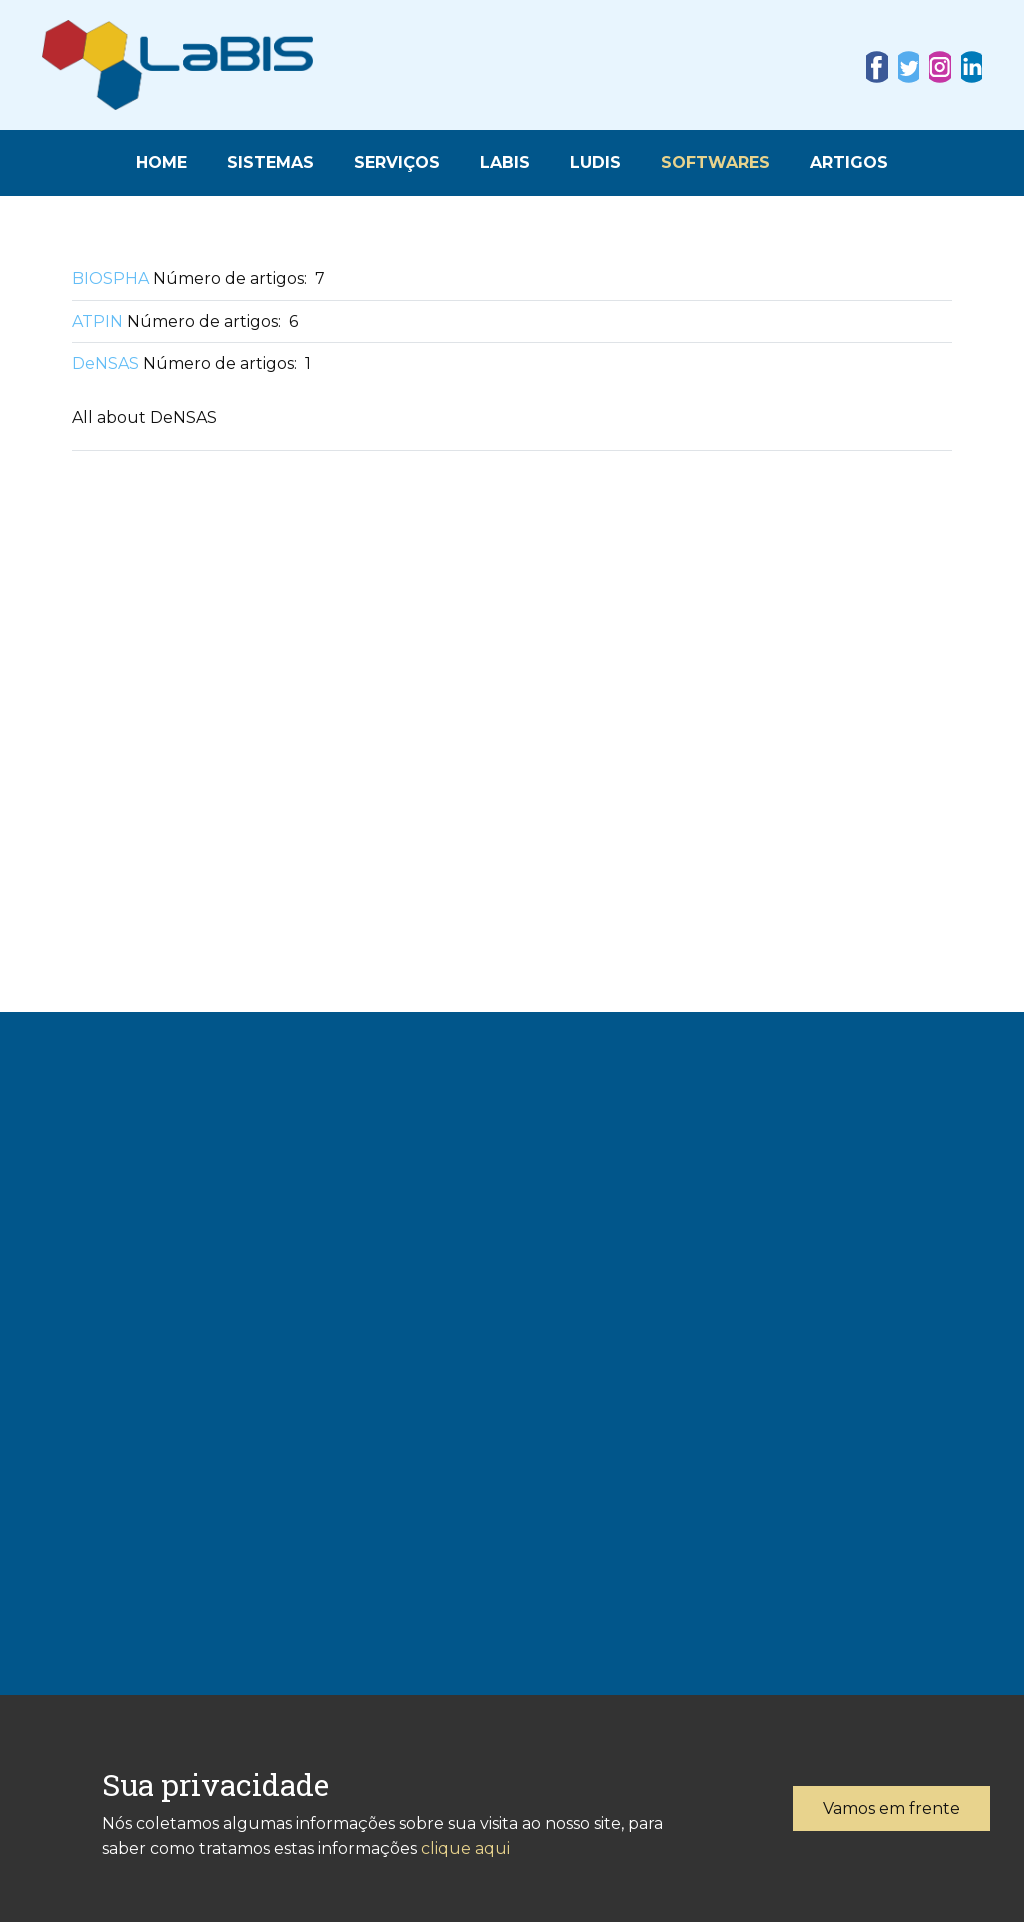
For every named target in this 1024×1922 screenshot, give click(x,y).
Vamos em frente (891, 1808)
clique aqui (465, 1848)
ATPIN (97, 321)
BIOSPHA (110, 278)
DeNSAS (105, 363)
